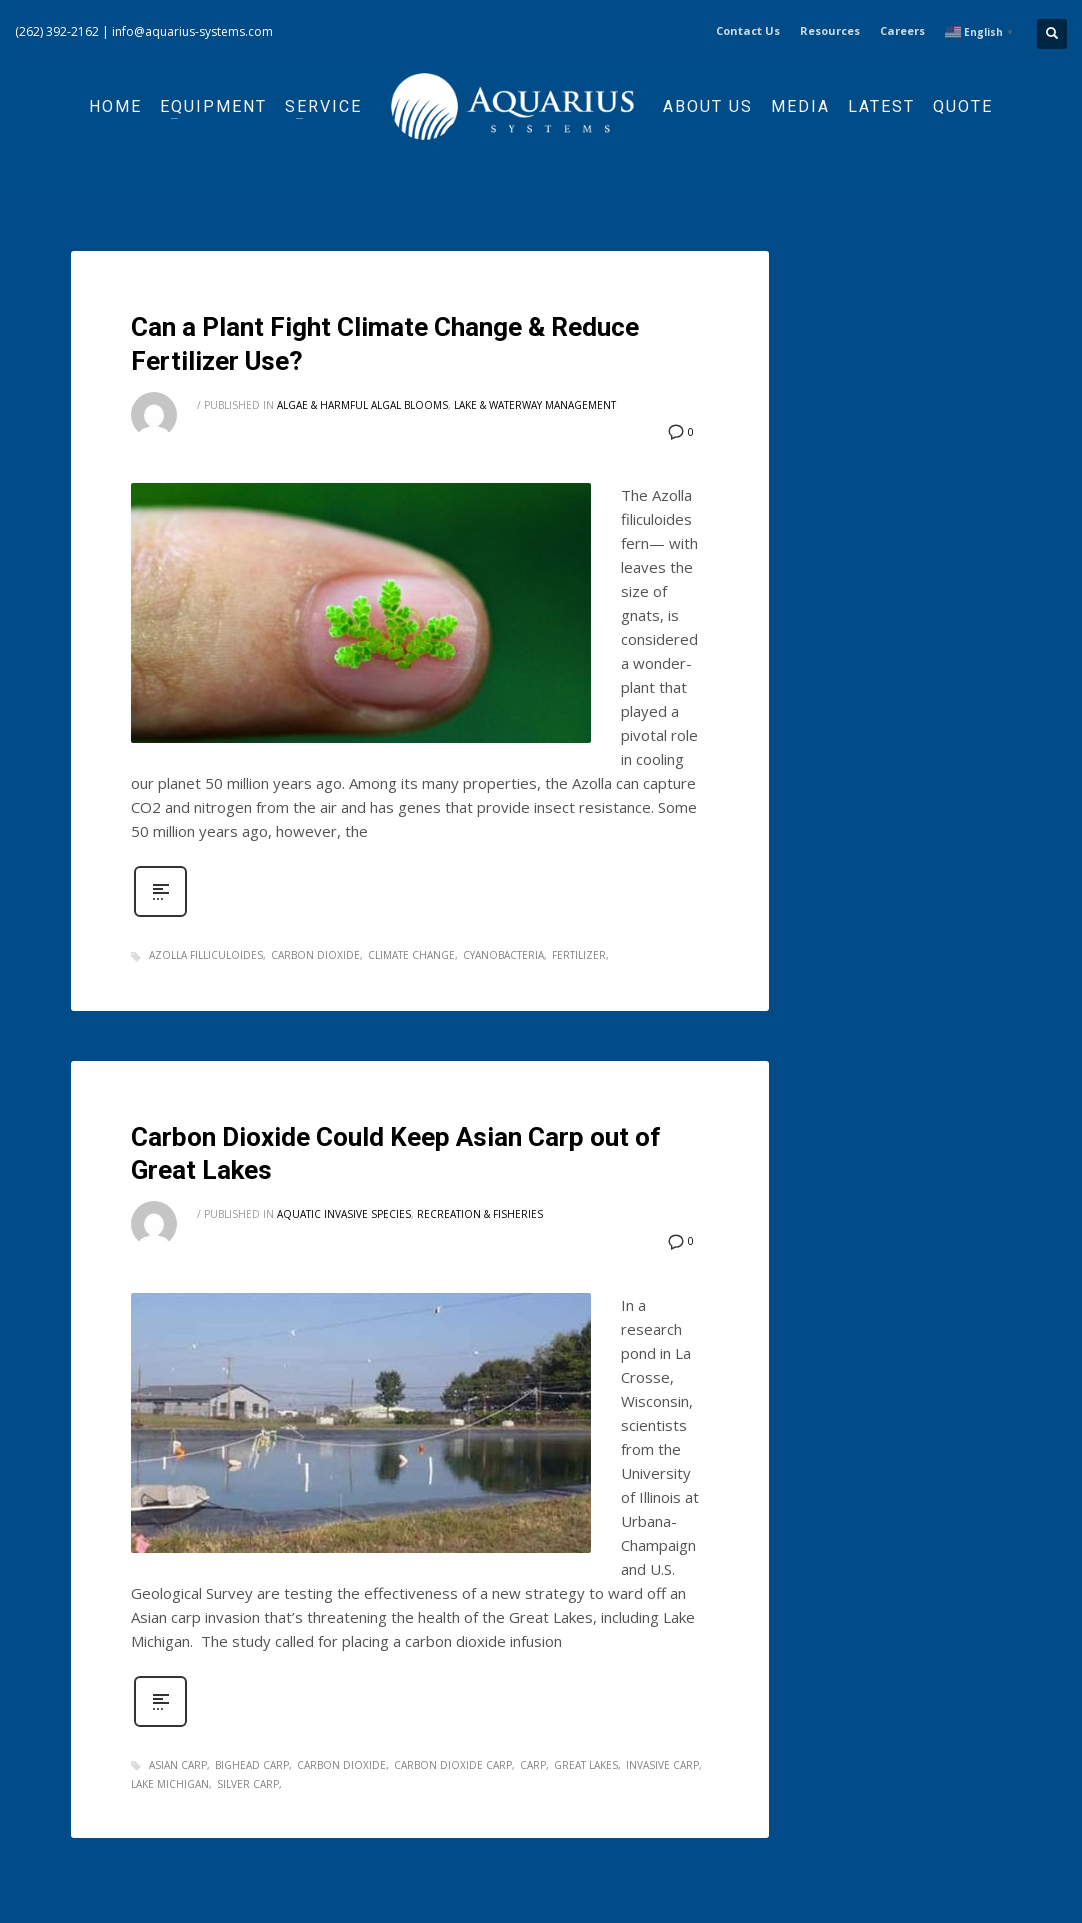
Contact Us (748, 30)
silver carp (248, 1784)
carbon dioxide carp (453, 1765)
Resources (830, 30)
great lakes (586, 1765)
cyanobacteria (503, 955)
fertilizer (579, 955)
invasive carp (662, 1765)
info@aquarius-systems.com (192, 31)
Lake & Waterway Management (535, 405)
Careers (902, 30)
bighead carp (252, 1765)
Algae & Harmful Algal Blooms (362, 405)
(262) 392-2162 (57, 31)
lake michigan (170, 1784)
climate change (411, 955)
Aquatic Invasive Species (344, 1214)
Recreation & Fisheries (480, 1214)
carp (533, 1765)
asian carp (178, 1765)
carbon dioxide (315, 955)
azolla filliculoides (206, 955)
